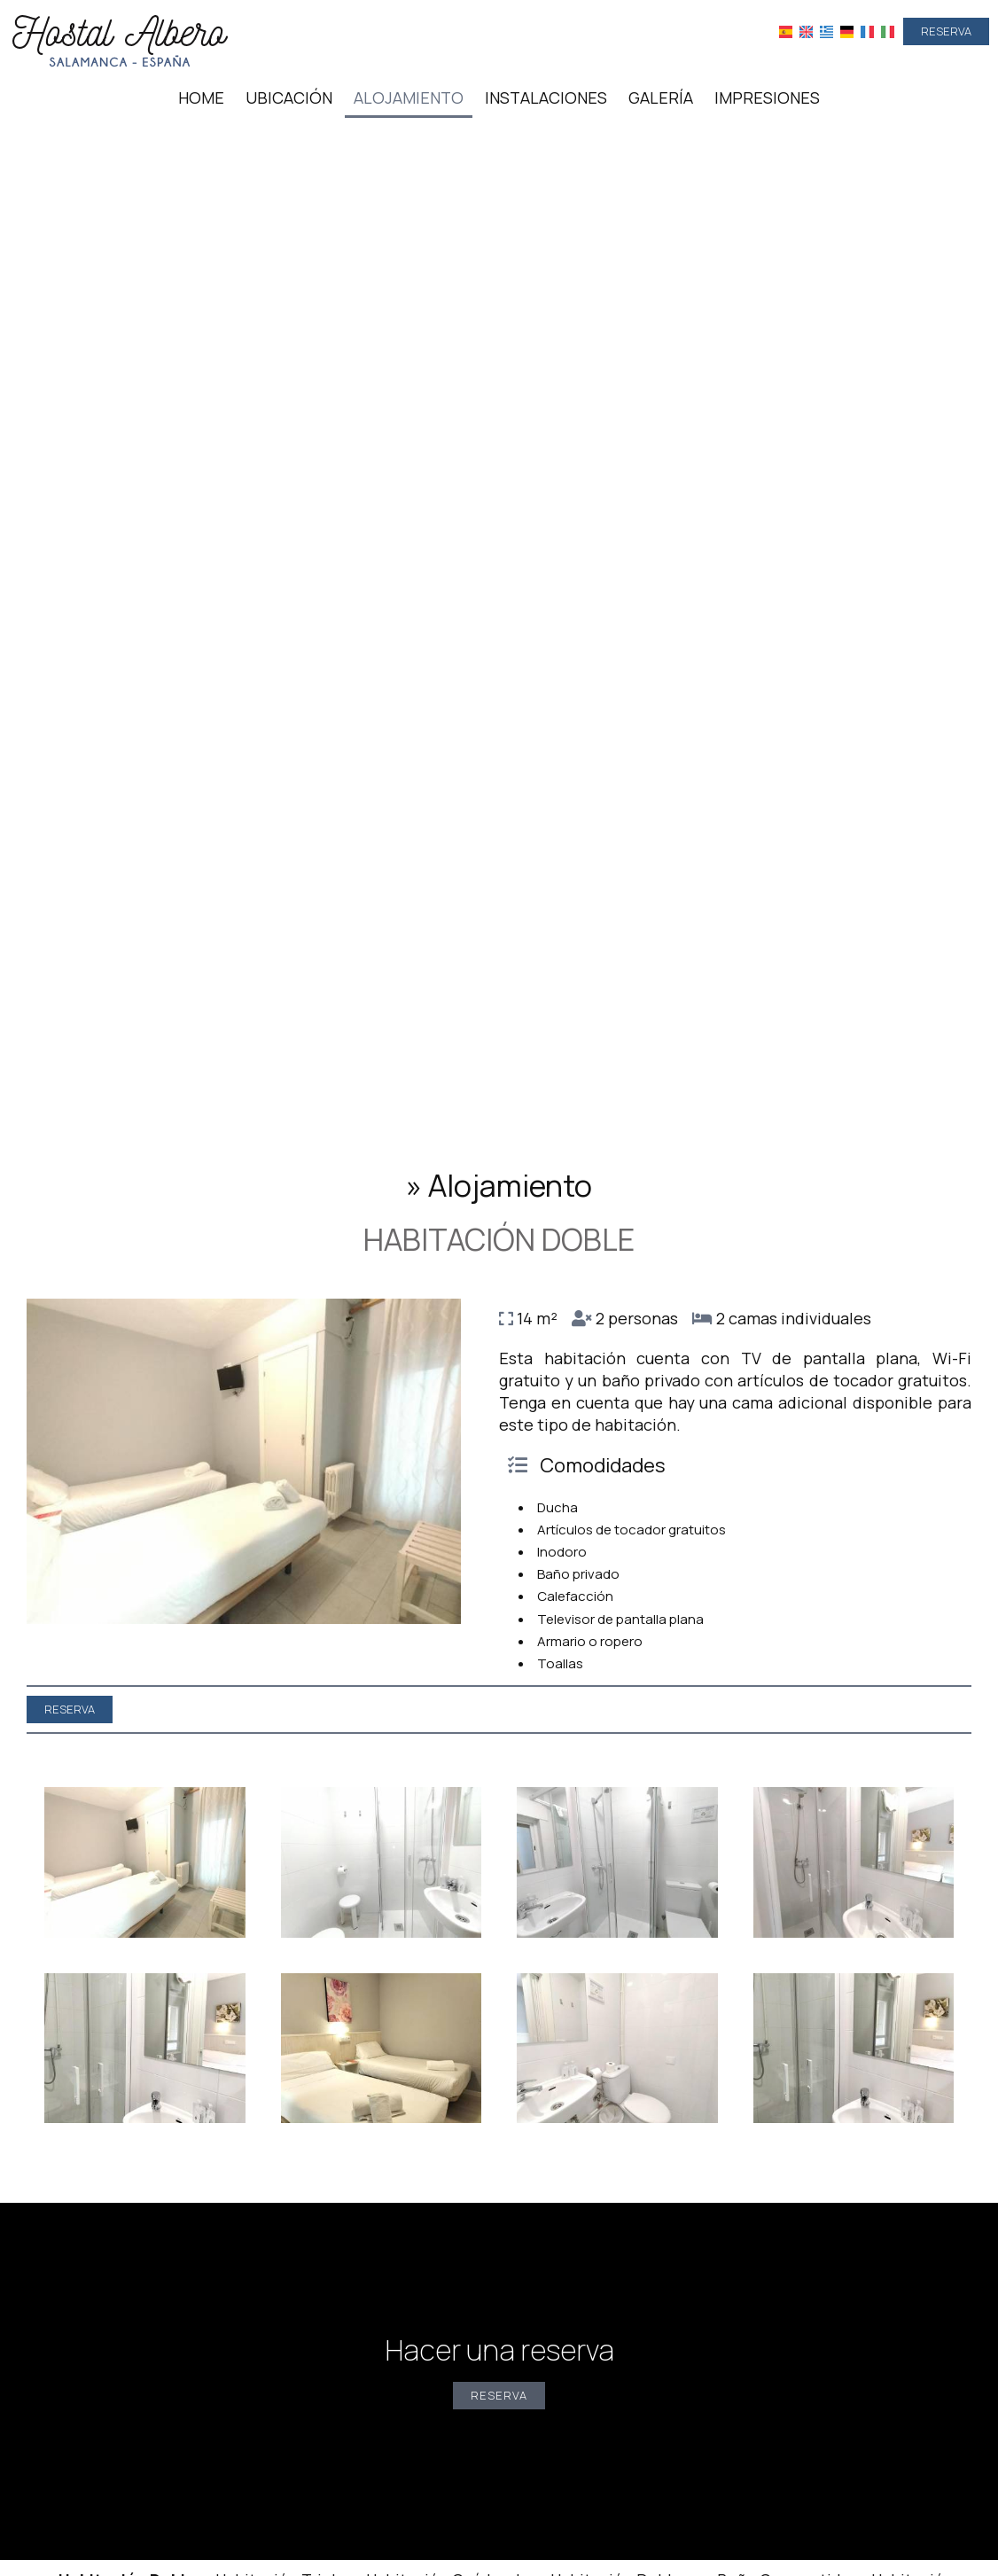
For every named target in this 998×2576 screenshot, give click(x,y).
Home (201, 97)
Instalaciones (546, 97)
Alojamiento (409, 97)
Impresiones (767, 97)
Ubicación (289, 97)
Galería (660, 97)
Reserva (946, 31)
